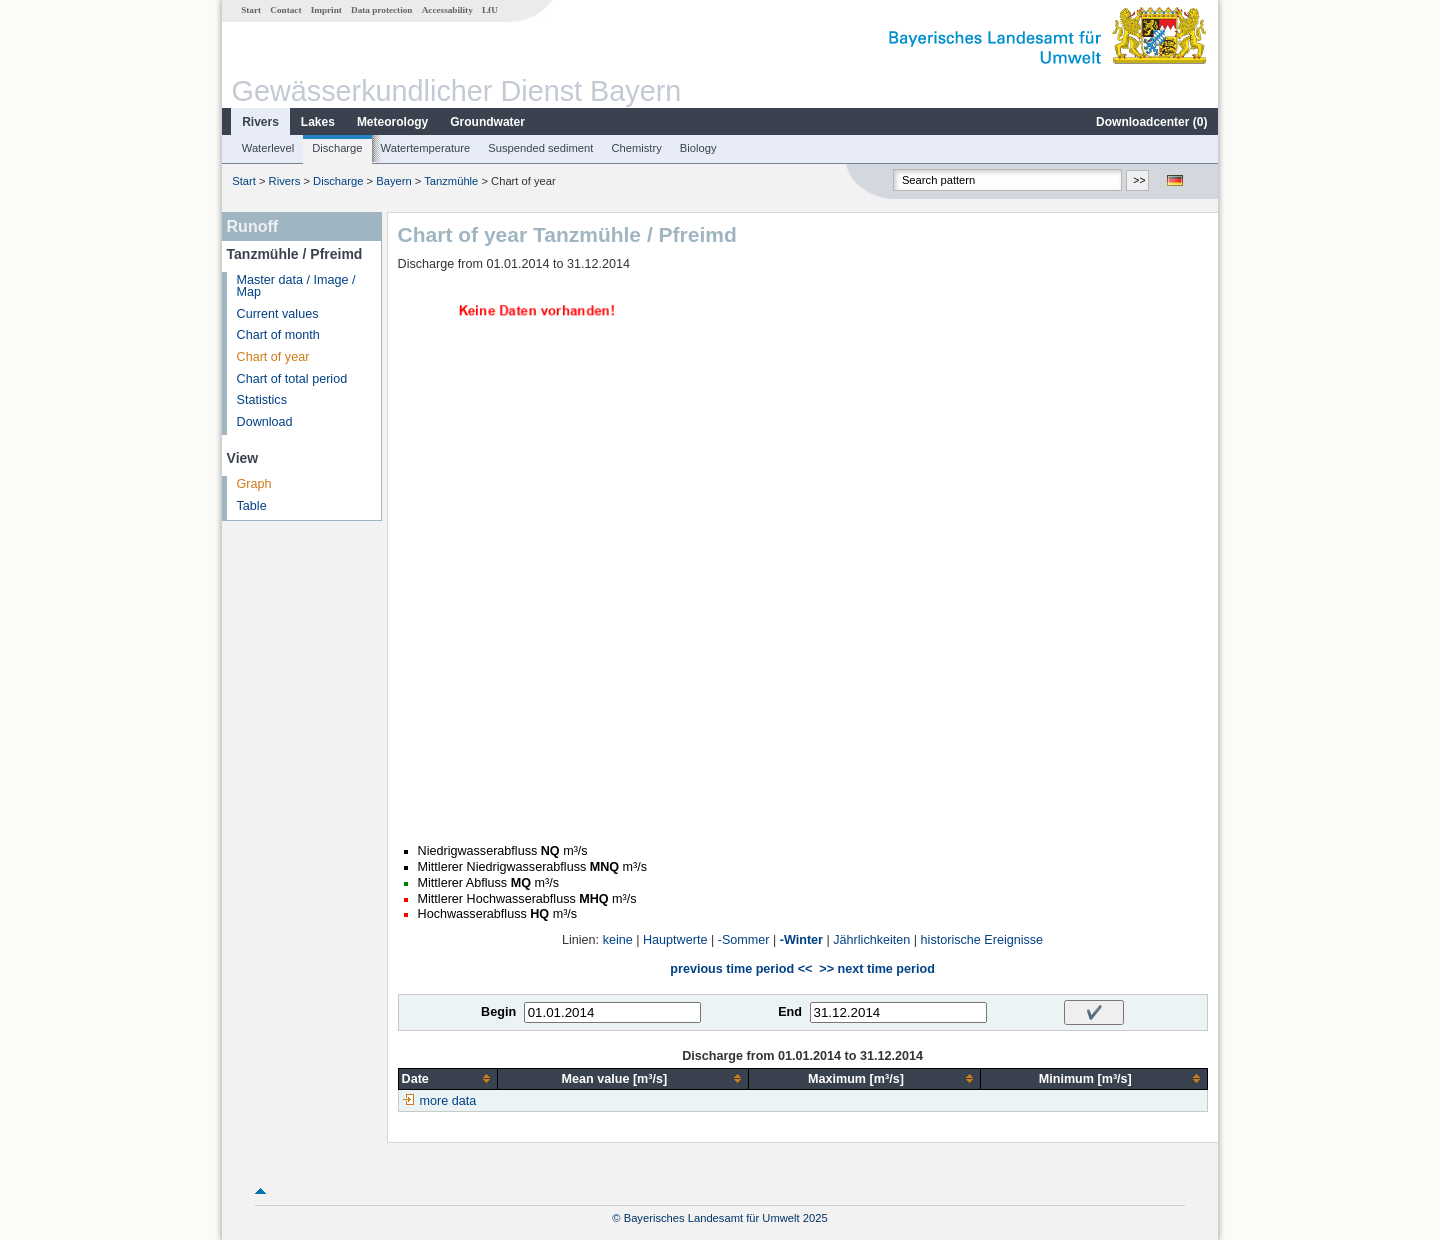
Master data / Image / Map (296, 286)
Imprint (326, 10)
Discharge (337, 148)
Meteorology (392, 122)
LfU (490, 10)
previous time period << (741, 969)
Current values (278, 314)
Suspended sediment (540, 148)
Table (252, 506)
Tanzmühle (451, 181)
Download (265, 422)
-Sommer (744, 940)
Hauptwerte (675, 940)
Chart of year (273, 357)
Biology (698, 148)
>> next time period (876, 969)
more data (448, 1101)
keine (618, 940)
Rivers (260, 122)
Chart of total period (292, 379)
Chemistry (636, 148)
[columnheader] (447, 1078)
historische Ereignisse (982, 940)
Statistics (262, 400)
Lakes (318, 122)
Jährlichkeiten (871, 940)
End (790, 1012)
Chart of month (278, 335)
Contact (285, 10)
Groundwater (487, 122)
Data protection (381, 10)
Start (251, 10)
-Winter (801, 940)
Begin (498, 1012)
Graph (254, 484)
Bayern (393, 181)
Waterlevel (268, 148)
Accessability (447, 10)
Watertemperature (426, 148)
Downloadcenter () (1151, 122)
